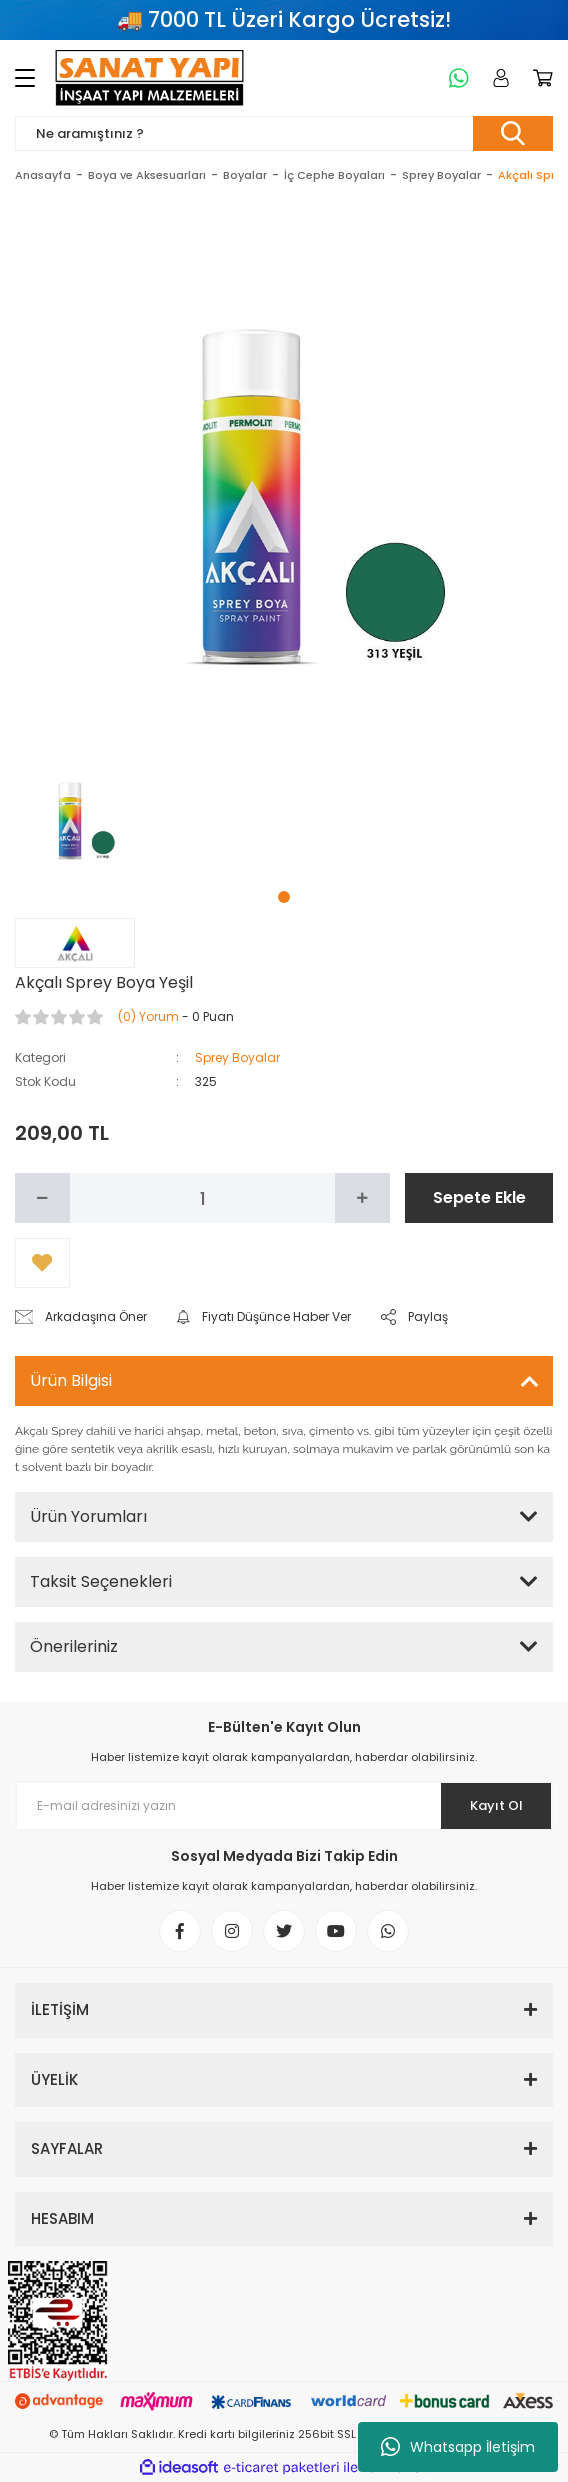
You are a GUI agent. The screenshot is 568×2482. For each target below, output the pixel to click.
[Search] (284, 133)
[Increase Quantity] (362, 1198)
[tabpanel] (77, 814)
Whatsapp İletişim (458, 2447)
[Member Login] (497, 78)
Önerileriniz (74, 1646)
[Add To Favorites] (42, 1263)
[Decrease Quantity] (42, 1198)
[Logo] (149, 78)
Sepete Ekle (479, 1197)
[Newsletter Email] (284, 1806)
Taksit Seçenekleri (101, 1581)
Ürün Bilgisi (71, 1380)
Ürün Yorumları (88, 1516)
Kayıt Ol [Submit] (496, 1805)
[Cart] (539, 78)
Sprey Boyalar (237, 1057)
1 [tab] (284, 897)
